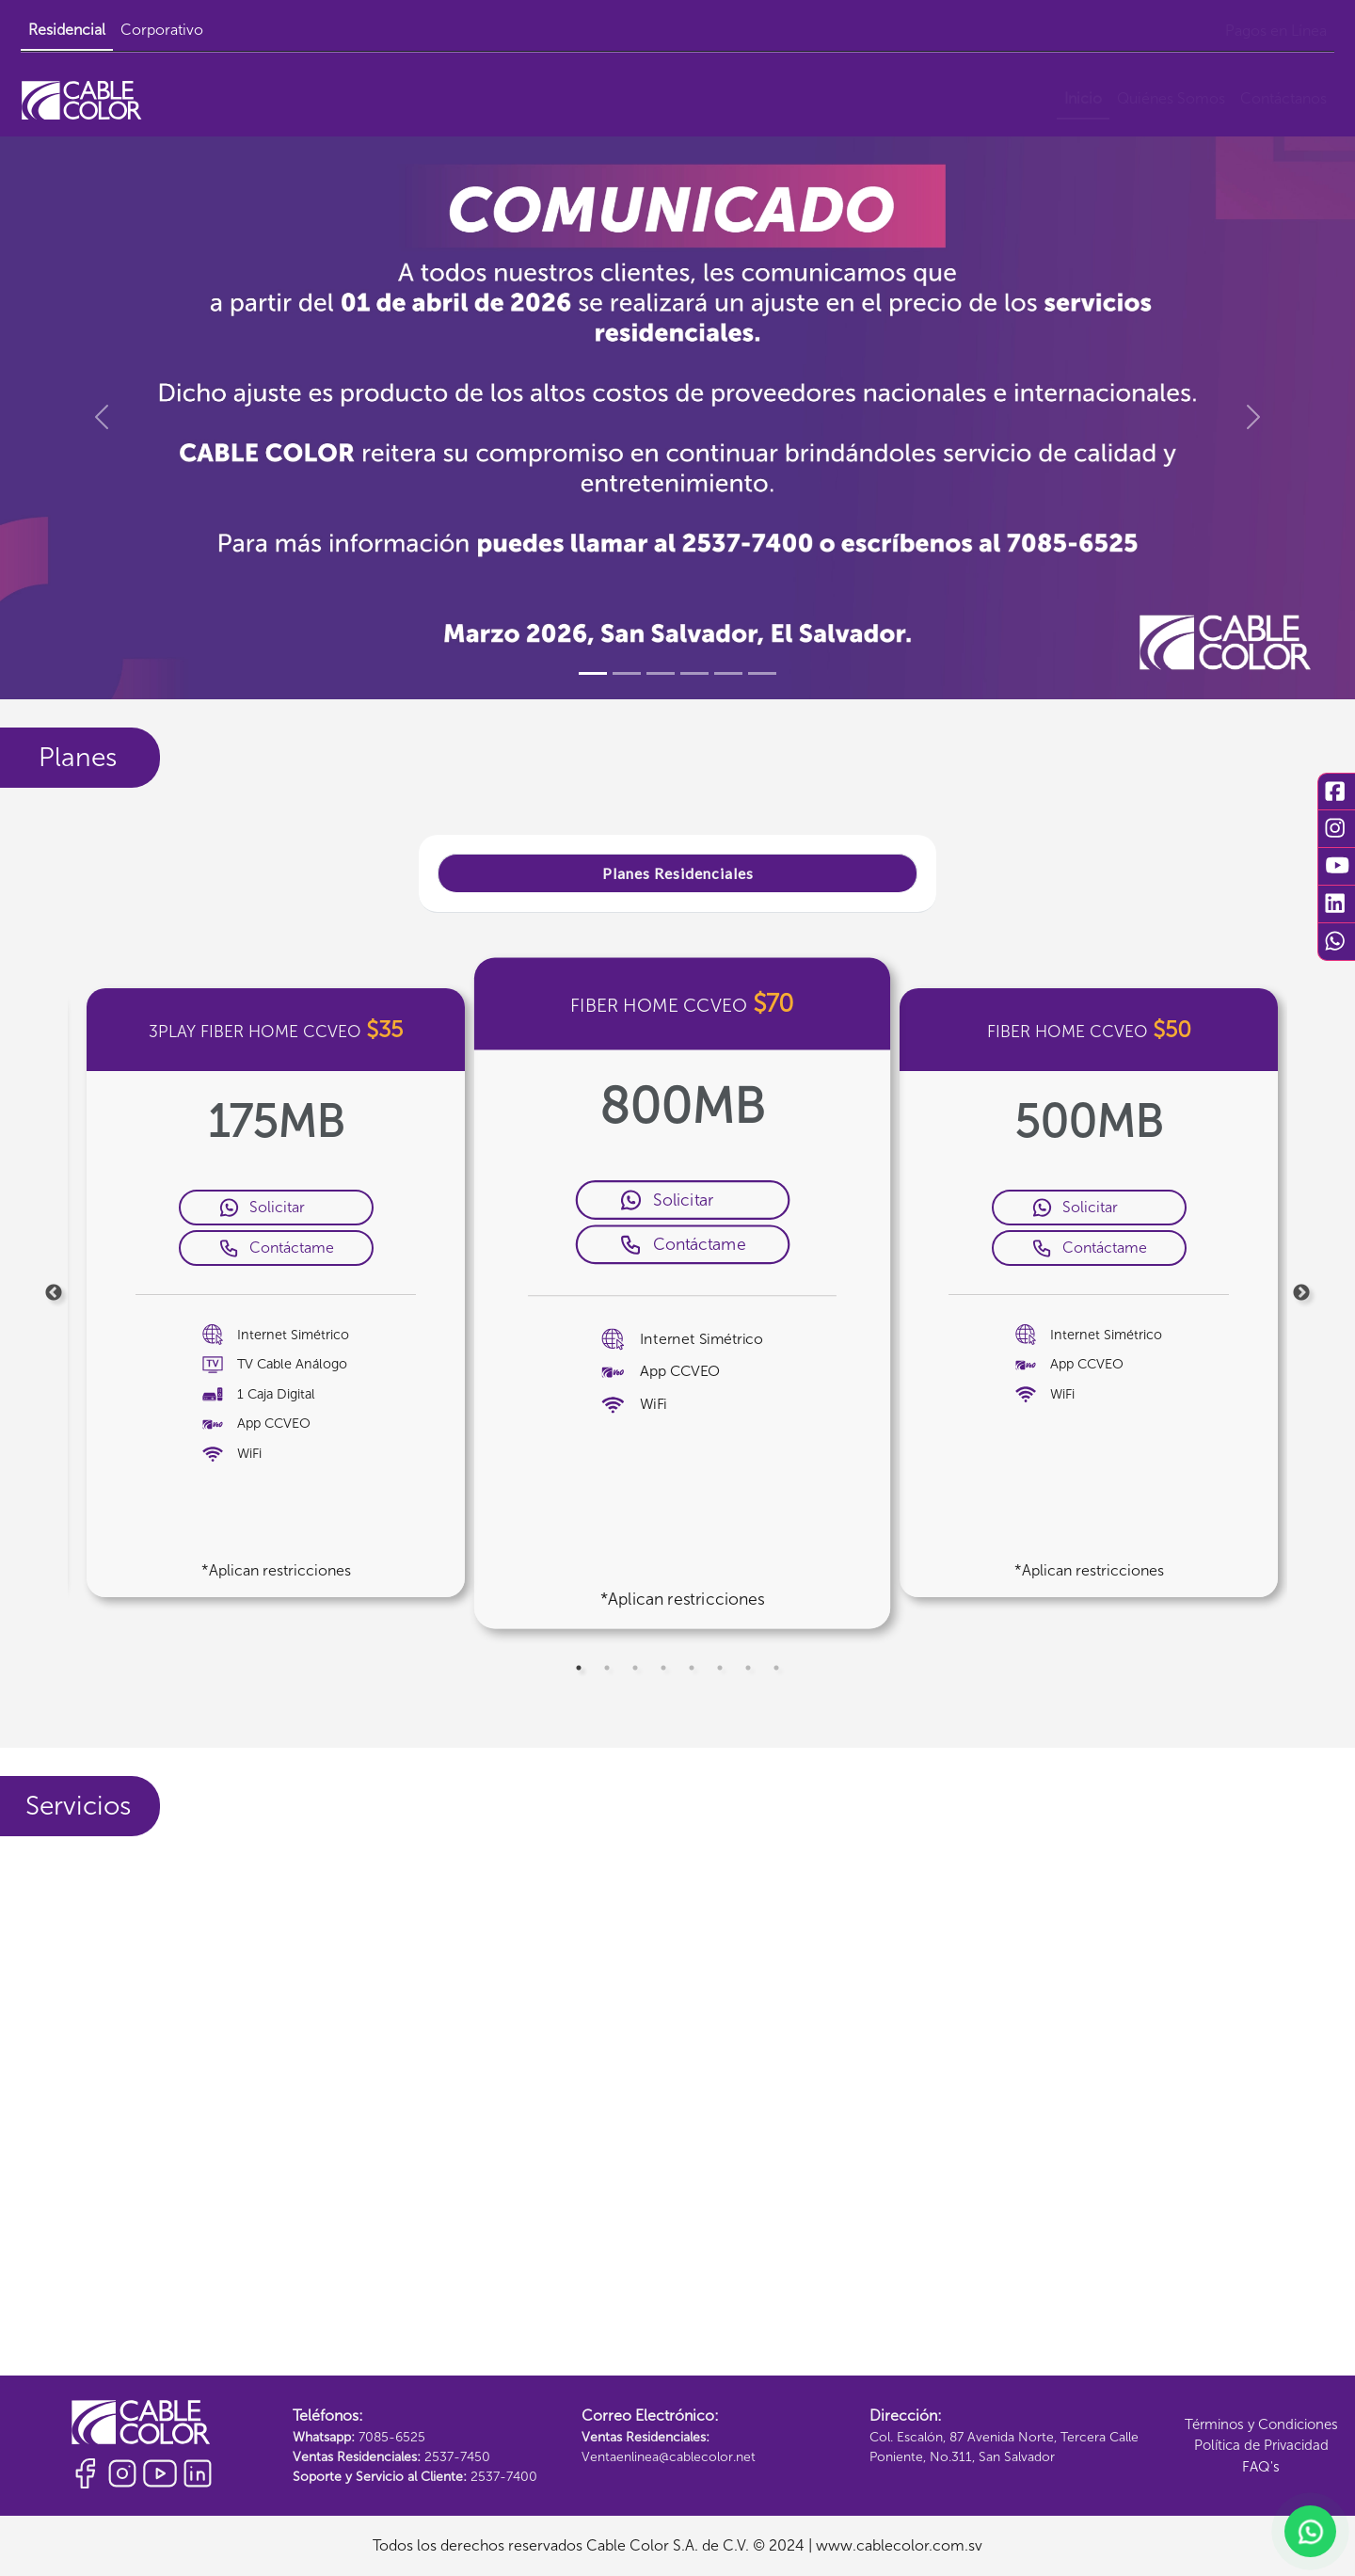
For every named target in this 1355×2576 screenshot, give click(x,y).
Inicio (1083, 98)
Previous (53, 1293)
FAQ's (1261, 2466)
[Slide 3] (660, 673)
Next (1301, 1293)
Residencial (66, 30)
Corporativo (161, 30)
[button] (101, 417)
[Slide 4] (694, 673)
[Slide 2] (627, 673)
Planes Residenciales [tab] (678, 873)
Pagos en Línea (1276, 31)
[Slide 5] (728, 673)
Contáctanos (1283, 98)
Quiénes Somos (1171, 98)
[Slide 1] (593, 673)
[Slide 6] (762, 673)
